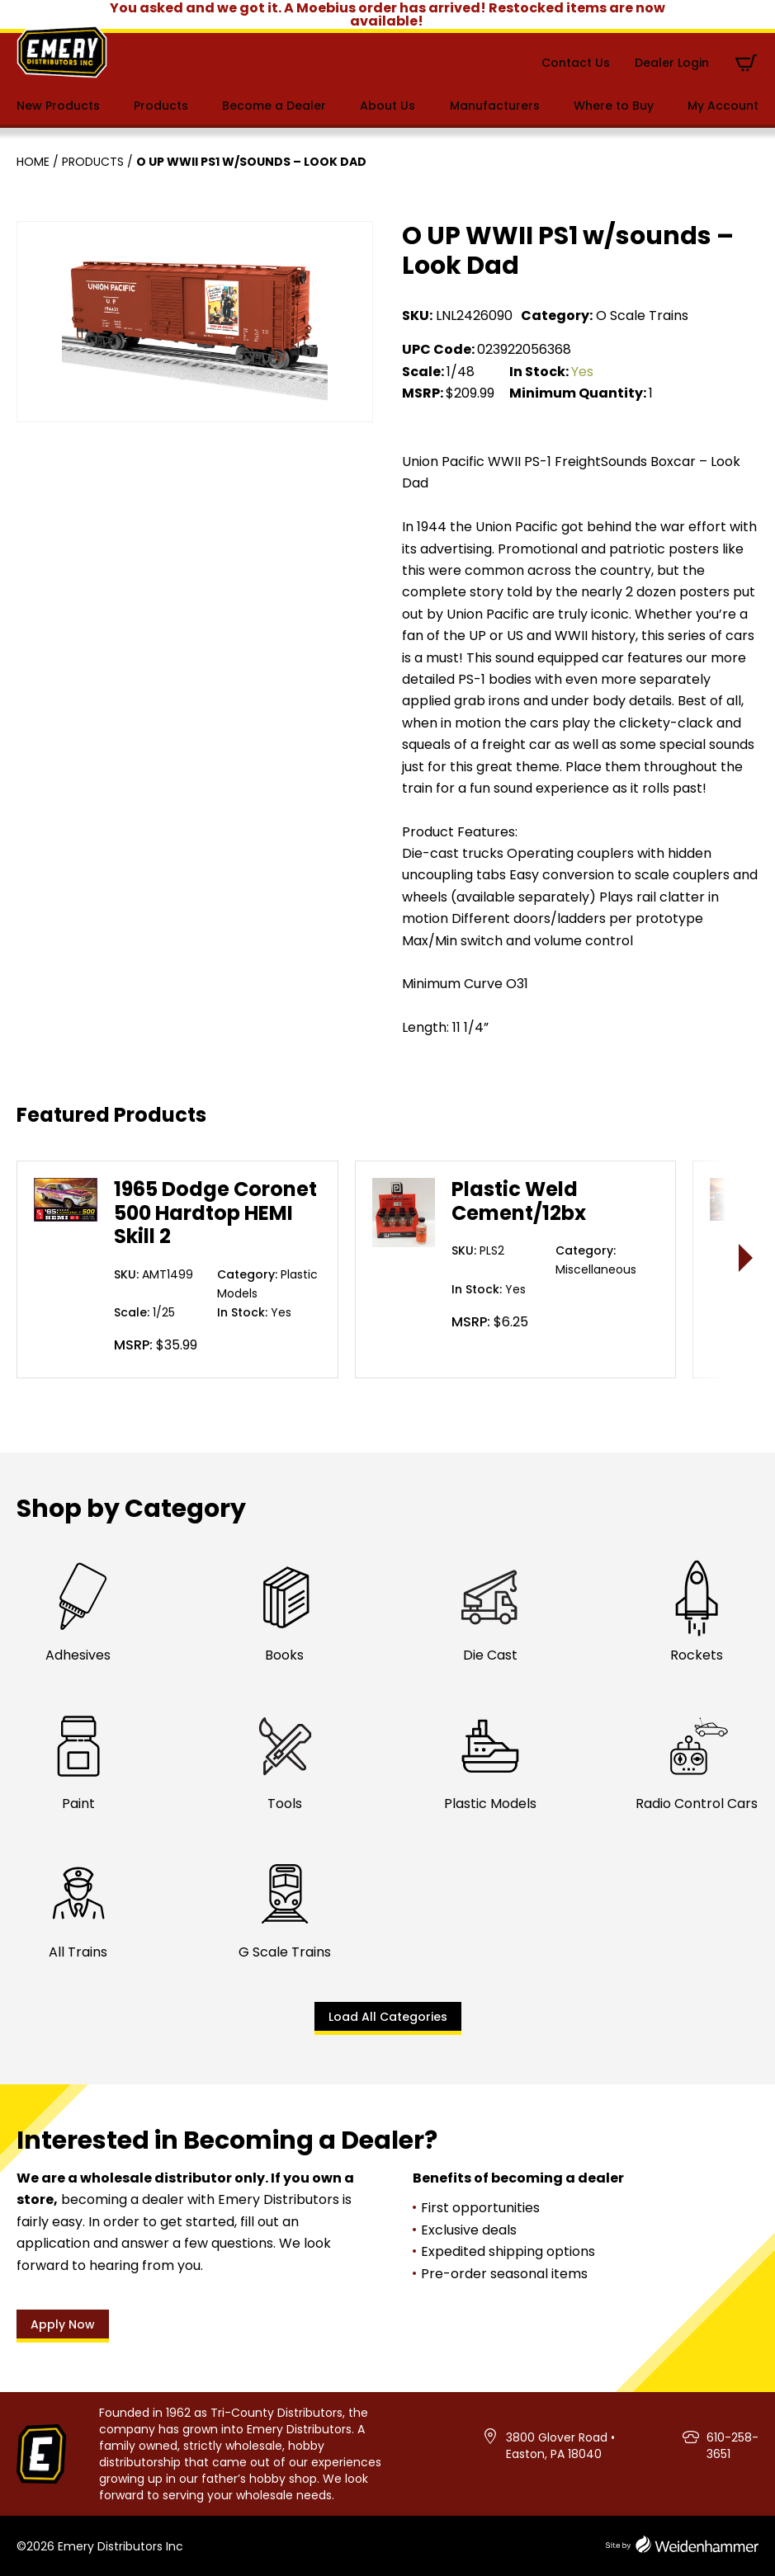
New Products (58, 105)
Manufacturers (495, 105)
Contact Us (575, 62)
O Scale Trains (642, 315)
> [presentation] (746, 1257)
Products (161, 105)
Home (33, 161)
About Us (387, 105)
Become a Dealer (274, 105)
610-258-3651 (732, 2445)
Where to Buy (614, 105)
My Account (723, 105)
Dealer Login (672, 62)
